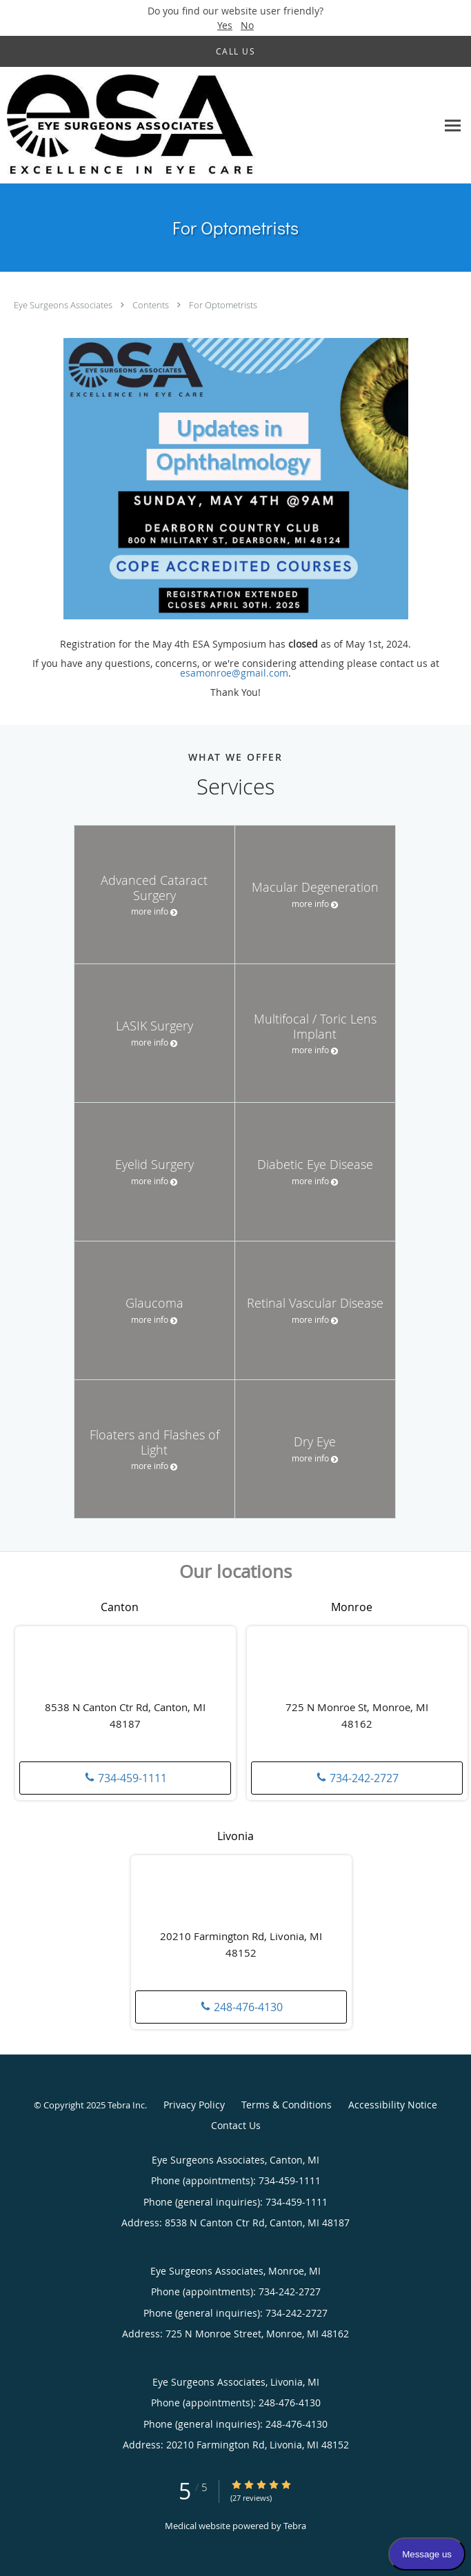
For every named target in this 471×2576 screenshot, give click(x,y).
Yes (224, 25)
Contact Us (236, 2125)
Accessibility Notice (392, 2104)
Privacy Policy (194, 2104)
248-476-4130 (241, 2007)
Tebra (294, 2525)
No (247, 25)
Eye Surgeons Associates (64, 305)
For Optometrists (223, 305)
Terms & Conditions (286, 2104)
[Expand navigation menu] (452, 125)
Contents (151, 305)
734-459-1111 (125, 1778)
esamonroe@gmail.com (234, 672)
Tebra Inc (126, 2105)
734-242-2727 (357, 1778)
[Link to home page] (179, 125)
